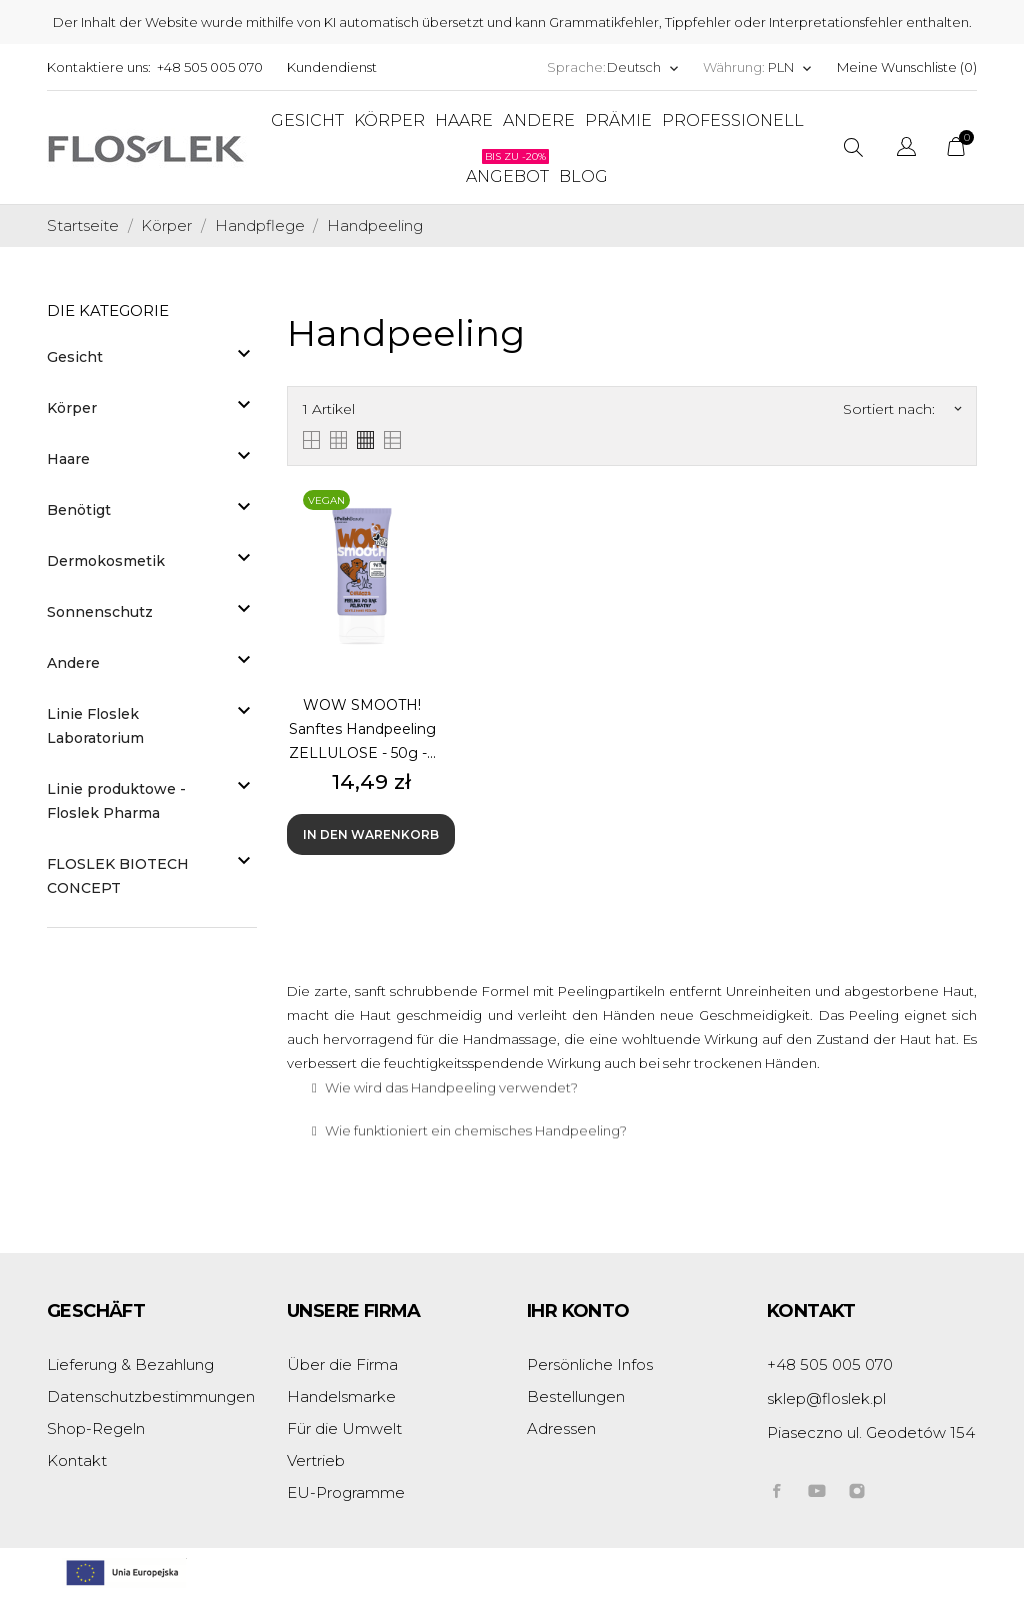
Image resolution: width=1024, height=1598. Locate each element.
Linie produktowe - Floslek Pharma (116, 801)
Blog (583, 176)
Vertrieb (316, 1460)
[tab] (632, 1050)
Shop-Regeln (96, 1428)
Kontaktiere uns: (99, 67)
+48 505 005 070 (210, 67)
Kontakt (77, 1460)
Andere (73, 663)
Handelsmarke (341, 1396)
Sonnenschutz (100, 612)
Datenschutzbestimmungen (151, 1396)
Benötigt (79, 510)
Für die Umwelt (344, 1428)
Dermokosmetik (106, 561)
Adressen (561, 1428)
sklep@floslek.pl (826, 1398)
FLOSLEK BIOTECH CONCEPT (118, 876)
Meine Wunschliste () (907, 67)
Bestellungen (576, 1396)
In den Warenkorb (371, 834)
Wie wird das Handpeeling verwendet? (451, 1050)
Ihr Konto (578, 1311)
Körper (72, 408)
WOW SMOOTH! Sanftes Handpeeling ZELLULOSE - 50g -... (362, 729)
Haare (68, 459)
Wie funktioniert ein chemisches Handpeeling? (476, 1093)
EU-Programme (346, 1492)
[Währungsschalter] (790, 67)
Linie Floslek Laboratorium (95, 726)
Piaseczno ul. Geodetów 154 (871, 1432)
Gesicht (75, 357)
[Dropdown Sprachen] (643, 67)
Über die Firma (342, 1364)
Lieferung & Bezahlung (130, 1364)
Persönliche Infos (590, 1364)
